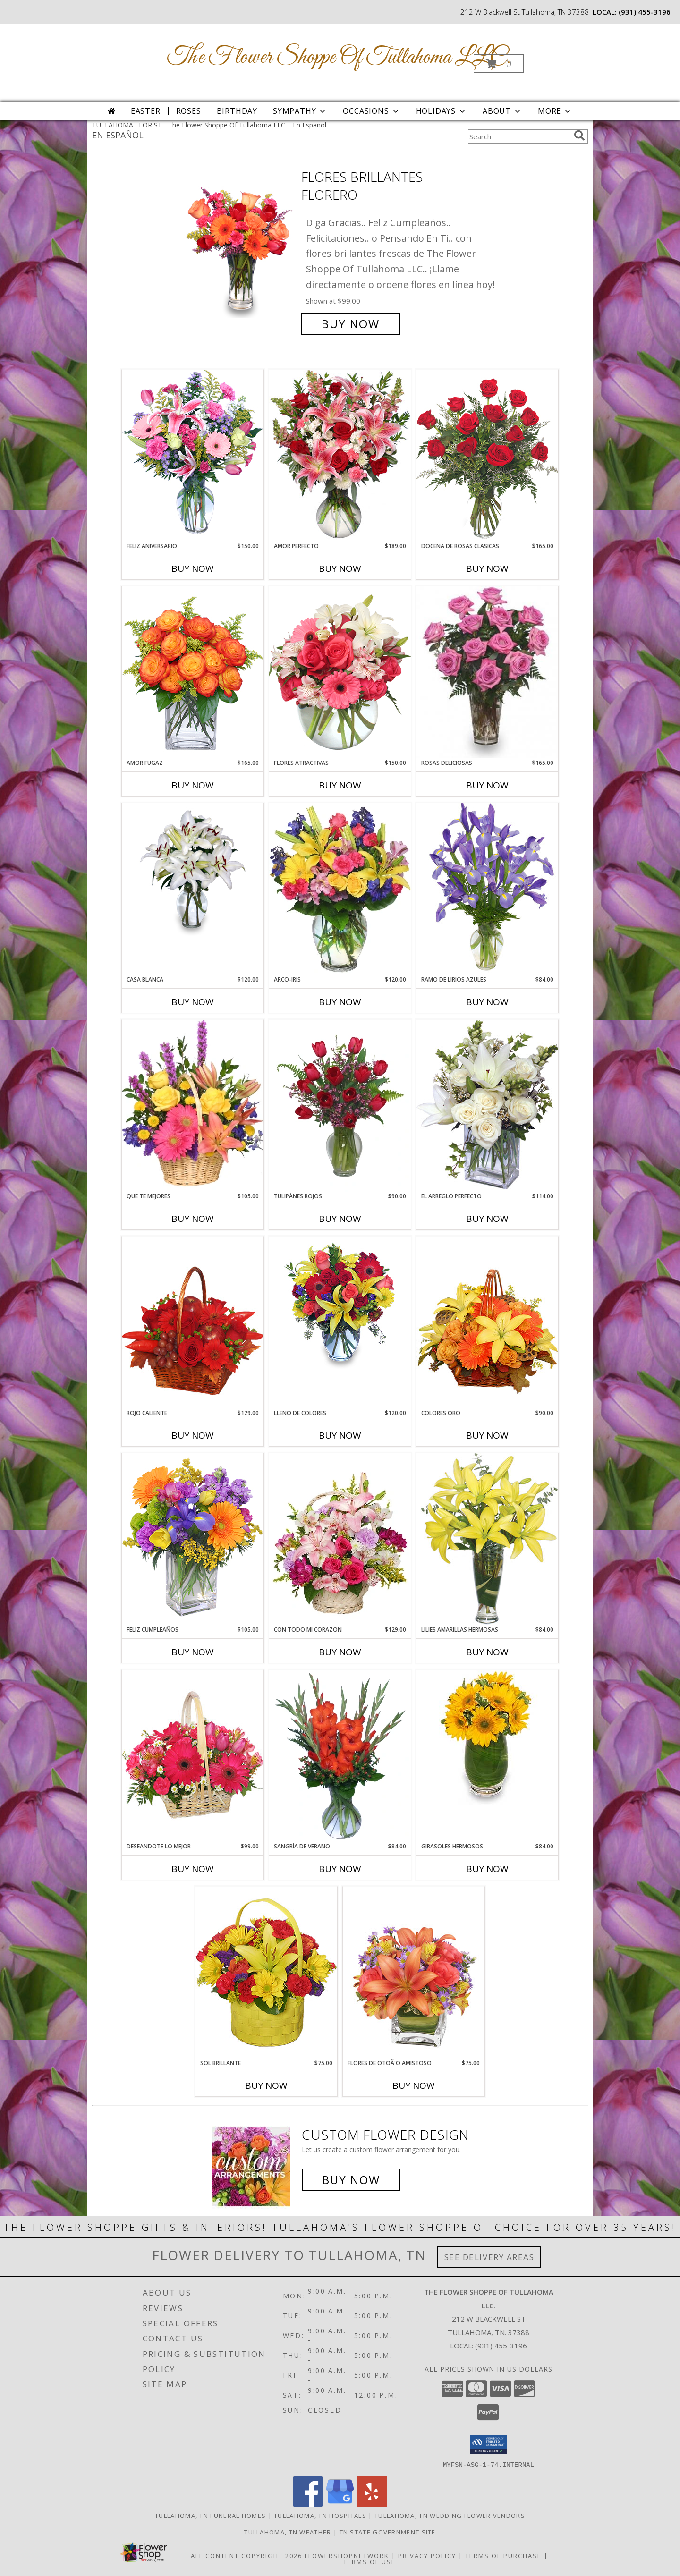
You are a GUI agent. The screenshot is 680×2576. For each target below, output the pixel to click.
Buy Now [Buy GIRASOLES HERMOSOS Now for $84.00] (487, 1869)
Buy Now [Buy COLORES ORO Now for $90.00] (487, 1435)
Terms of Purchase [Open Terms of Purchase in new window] (503, 2555)
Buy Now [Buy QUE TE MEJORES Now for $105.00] (192, 1218)
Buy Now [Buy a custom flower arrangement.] (351, 2179)
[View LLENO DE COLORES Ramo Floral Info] (340, 1304)
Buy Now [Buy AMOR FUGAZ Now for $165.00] (192, 785)
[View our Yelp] (372, 2503)
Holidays (441, 111)
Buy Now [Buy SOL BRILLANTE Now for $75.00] (266, 2085)
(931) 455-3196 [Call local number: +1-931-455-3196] (645, 12)
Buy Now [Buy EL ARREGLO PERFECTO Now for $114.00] (487, 1218)
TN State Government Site (388, 2531)
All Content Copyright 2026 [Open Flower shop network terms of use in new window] (246, 2555)
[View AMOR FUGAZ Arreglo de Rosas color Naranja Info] (193, 672)
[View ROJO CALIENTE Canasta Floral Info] (193, 1322)
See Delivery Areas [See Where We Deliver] (489, 2257)
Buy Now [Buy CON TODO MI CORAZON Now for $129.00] (340, 1652)
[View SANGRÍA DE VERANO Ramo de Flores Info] (340, 1756)
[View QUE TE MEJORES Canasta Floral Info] (193, 1106)
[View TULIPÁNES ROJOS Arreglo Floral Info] (340, 1106)
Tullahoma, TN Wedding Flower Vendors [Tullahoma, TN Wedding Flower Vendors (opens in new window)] (449, 2515)
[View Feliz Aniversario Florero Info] (193, 455)
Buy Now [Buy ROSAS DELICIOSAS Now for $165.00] (487, 785)
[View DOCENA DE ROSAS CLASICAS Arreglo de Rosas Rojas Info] (487, 455)
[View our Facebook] (308, 2503)
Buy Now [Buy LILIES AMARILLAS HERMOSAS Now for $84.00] (487, 1652)
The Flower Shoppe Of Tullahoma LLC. (339, 57)
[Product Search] (519, 136)
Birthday (237, 111)
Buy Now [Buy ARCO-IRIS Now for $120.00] (340, 1002)
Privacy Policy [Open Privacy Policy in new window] (427, 2555)
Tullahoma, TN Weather (287, 2531)
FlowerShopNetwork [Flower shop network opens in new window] (347, 2555)
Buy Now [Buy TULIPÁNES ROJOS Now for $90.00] (340, 1218)
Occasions (371, 111)
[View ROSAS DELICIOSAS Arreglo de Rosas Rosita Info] (487, 672)
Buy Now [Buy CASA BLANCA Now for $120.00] (192, 1002)
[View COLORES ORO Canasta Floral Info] (487, 1322)
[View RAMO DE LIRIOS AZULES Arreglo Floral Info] (487, 888)
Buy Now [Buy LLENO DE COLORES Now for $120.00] (340, 1435)
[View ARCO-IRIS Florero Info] (340, 889)
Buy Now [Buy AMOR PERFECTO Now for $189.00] (340, 568)
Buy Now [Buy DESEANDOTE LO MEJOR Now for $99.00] (192, 1869)
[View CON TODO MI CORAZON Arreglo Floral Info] (340, 1539)
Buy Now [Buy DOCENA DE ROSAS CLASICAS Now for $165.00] (487, 568)
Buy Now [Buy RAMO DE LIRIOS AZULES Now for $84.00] (487, 1002)
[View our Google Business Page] (340, 2503)
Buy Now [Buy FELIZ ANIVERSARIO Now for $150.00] (192, 568)
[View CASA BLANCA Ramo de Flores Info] (193, 870)
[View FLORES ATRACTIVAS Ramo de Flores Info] (340, 672)
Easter (146, 111)
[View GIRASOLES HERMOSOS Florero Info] (487, 1737)
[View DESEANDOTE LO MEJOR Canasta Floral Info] (193, 1755)
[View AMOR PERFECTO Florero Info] (340, 455)
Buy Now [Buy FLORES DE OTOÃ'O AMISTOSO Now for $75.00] (413, 2085)
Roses (188, 111)
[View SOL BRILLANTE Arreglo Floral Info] (266, 1972)
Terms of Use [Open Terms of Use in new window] (369, 2561)
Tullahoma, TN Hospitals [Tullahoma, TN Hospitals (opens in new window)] (320, 2515)
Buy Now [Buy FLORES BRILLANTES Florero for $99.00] (351, 323)
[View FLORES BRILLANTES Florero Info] (240, 250)
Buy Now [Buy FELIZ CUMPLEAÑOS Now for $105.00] (192, 1652)
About (502, 111)
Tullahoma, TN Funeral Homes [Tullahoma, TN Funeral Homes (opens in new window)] (210, 2515)
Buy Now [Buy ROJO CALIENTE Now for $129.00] (192, 1435)
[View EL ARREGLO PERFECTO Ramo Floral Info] (487, 1105)
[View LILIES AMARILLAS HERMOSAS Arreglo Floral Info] (487, 1539)
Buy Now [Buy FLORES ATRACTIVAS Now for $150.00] (340, 785)
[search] (579, 135)
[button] (499, 63)
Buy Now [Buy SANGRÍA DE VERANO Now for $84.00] (340, 1869)
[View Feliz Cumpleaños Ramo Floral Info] (193, 1539)
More (555, 111)
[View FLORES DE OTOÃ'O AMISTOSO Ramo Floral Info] (413, 1972)
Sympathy (300, 111)
